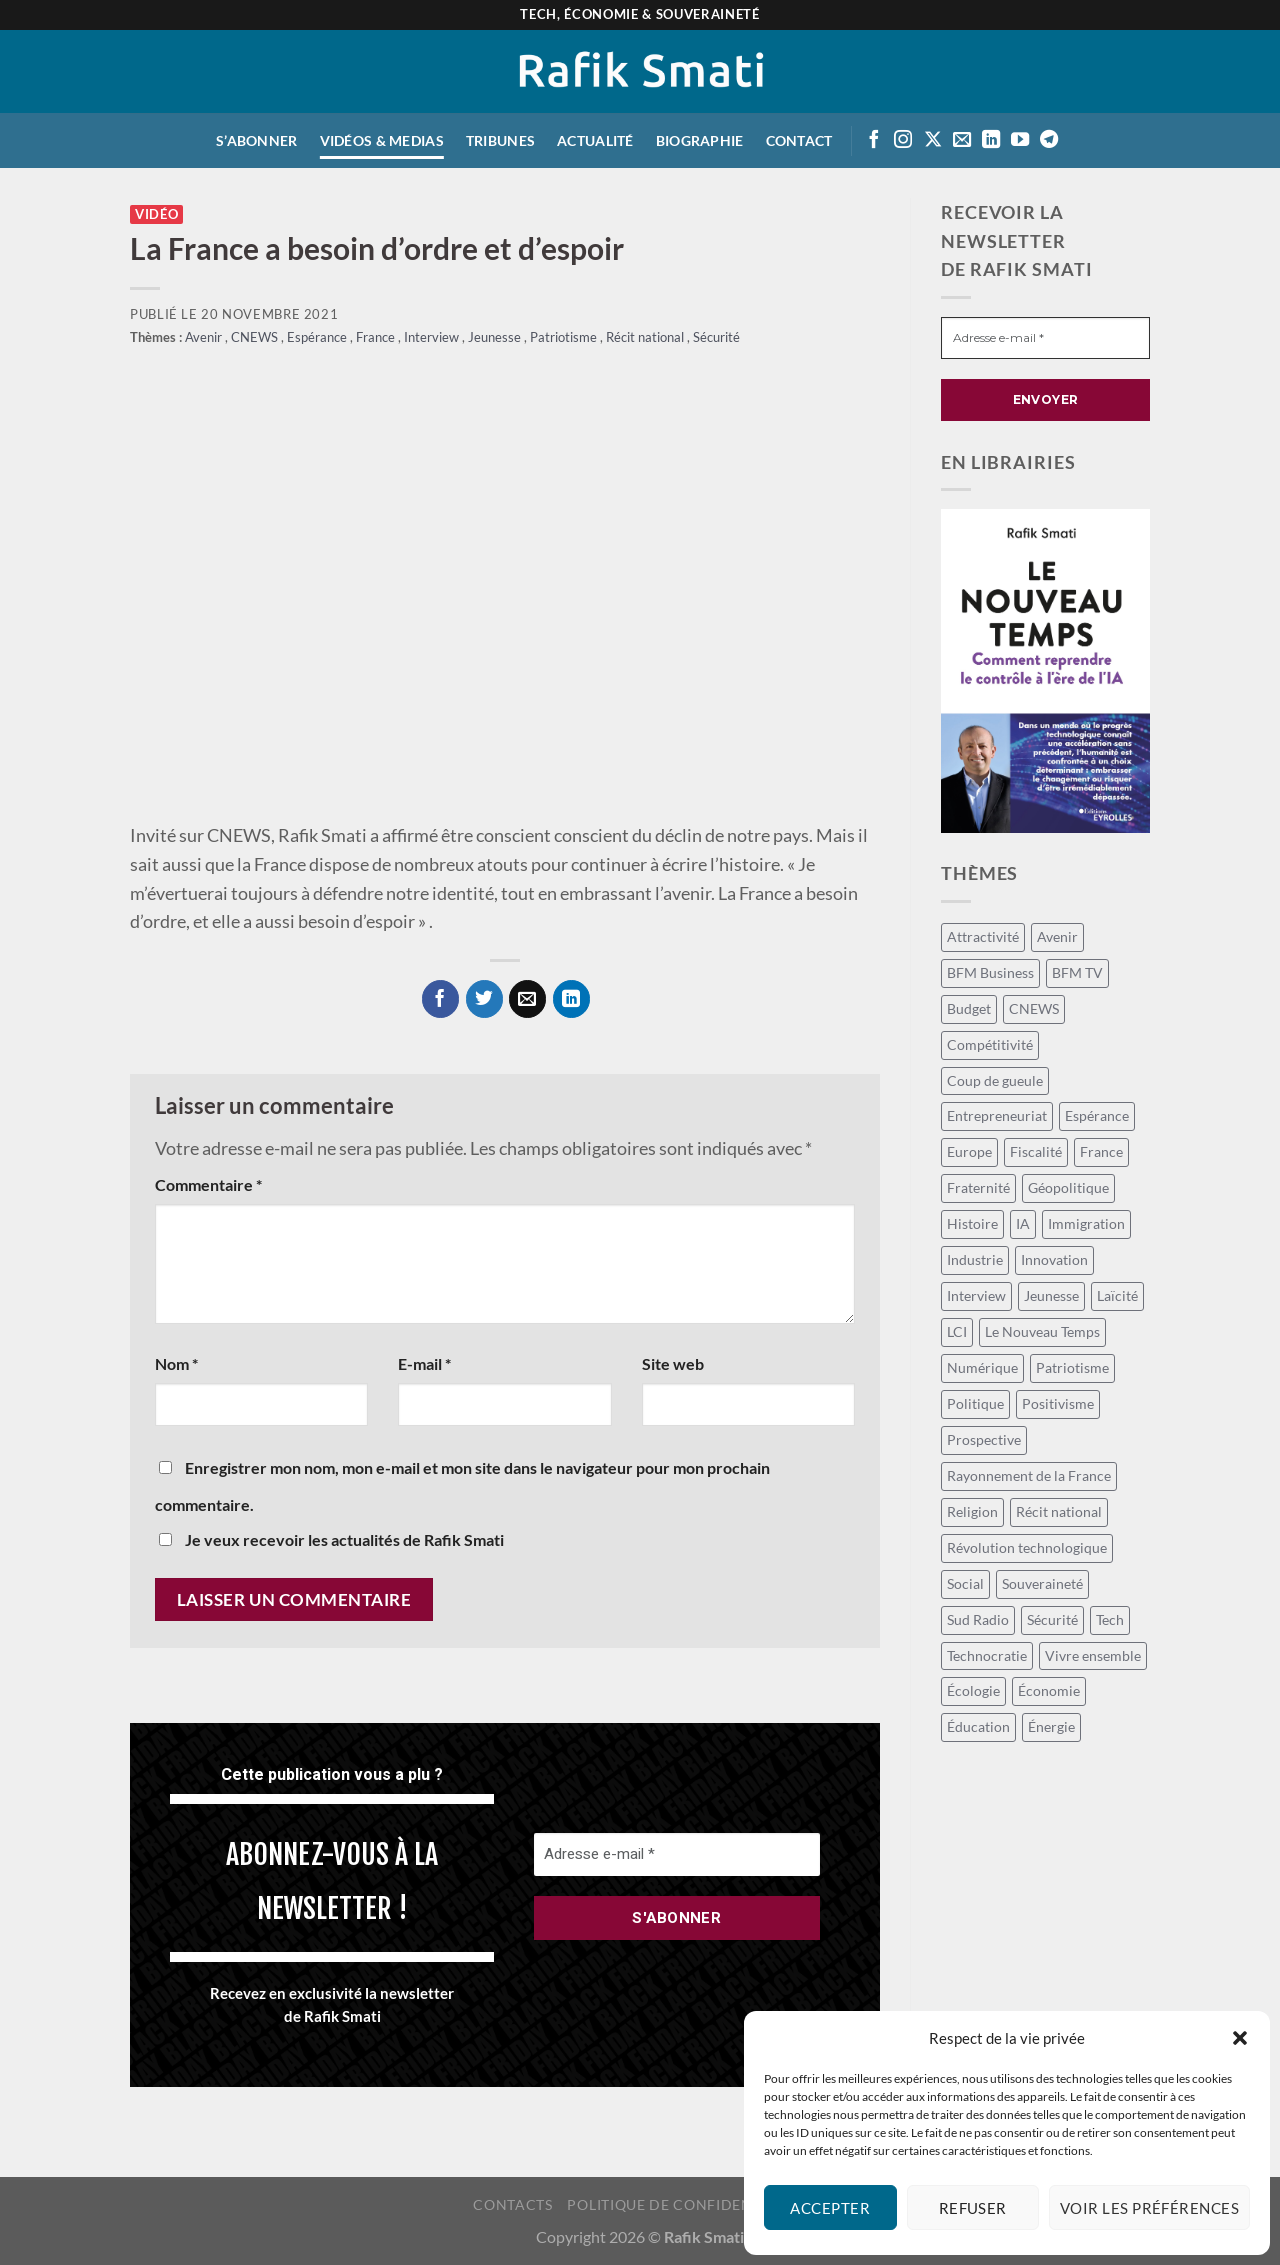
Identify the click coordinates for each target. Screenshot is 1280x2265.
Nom (176, 1363)
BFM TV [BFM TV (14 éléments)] (1077, 972)
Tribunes (500, 140)
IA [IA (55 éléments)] (1023, 1223)
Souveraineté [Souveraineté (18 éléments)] (1042, 1583)
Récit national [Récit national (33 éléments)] (1059, 1511)
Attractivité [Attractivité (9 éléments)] (983, 936)
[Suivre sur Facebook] (874, 140)
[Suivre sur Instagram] (903, 140)
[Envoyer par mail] (527, 998)
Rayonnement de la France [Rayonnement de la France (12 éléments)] (1029, 1475)
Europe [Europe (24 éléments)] (969, 1151)
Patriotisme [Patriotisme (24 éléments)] (1072, 1367)
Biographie (700, 140)
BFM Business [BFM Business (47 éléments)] (990, 972)
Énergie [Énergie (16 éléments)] (1051, 1726)
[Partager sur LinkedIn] (571, 998)
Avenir (205, 337)
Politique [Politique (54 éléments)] (975, 1403)
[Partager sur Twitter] (484, 998)
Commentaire (208, 1184)
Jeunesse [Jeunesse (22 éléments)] (1051, 1295)
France (377, 337)
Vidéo (156, 214)
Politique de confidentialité (686, 2204)
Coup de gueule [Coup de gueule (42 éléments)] (995, 1080)
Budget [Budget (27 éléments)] (969, 1008)
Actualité (595, 140)
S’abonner (257, 140)
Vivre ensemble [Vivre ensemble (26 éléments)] (1093, 1655)
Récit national (646, 337)
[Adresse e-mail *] (677, 1854)
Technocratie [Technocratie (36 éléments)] (987, 1655)
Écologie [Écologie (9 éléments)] (973, 1690)
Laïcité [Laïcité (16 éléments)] (1117, 1295)
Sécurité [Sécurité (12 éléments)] (1052, 1619)
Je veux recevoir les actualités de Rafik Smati (331, 1539)
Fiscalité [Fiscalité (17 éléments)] (1036, 1151)
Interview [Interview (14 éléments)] (976, 1295)
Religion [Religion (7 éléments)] (972, 1511)
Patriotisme (565, 337)
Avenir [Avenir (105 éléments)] (1057, 936)
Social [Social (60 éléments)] (965, 1583)
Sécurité (716, 337)
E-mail (424, 1363)
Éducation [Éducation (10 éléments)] (978, 1726)
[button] (1240, 2038)
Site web (673, 1363)
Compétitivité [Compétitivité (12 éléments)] (990, 1044)
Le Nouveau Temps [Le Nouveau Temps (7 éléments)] (1042, 1331)
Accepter (830, 2208)
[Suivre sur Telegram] (1049, 140)
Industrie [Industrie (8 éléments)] (975, 1259)
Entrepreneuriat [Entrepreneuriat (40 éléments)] (997, 1115)
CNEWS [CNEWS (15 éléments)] (1034, 1008)
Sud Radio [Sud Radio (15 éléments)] (978, 1619)
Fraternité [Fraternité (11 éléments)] (978, 1187)
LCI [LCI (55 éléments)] (957, 1331)
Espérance (318, 337)
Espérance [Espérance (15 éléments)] (1097, 1115)
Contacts (512, 2204)
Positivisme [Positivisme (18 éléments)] (1058, 1403)
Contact (799, 140)
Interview (433, 337)
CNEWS (256, 337)
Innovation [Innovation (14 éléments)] (1054, 1259)
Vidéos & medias (382, 140)
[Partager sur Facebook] (440, 998)
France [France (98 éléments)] (1101, 1151)
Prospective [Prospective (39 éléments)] (984, 1439)
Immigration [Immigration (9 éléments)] (1086, 1223)
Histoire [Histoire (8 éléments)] (972, 1223)
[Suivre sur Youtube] (1020, 140)
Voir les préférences (1149, 2208)
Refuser (973, 2208)
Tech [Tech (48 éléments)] (1110, 1619)
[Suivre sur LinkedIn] (991, 140)
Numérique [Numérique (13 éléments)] (982, 1367)
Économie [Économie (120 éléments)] (1049, 1690)
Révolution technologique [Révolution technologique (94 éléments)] (1027, 1547)
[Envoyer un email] (962, 140)
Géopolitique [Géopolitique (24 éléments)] (1068, 1187)
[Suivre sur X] (933, 140)
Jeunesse (496, 337)
